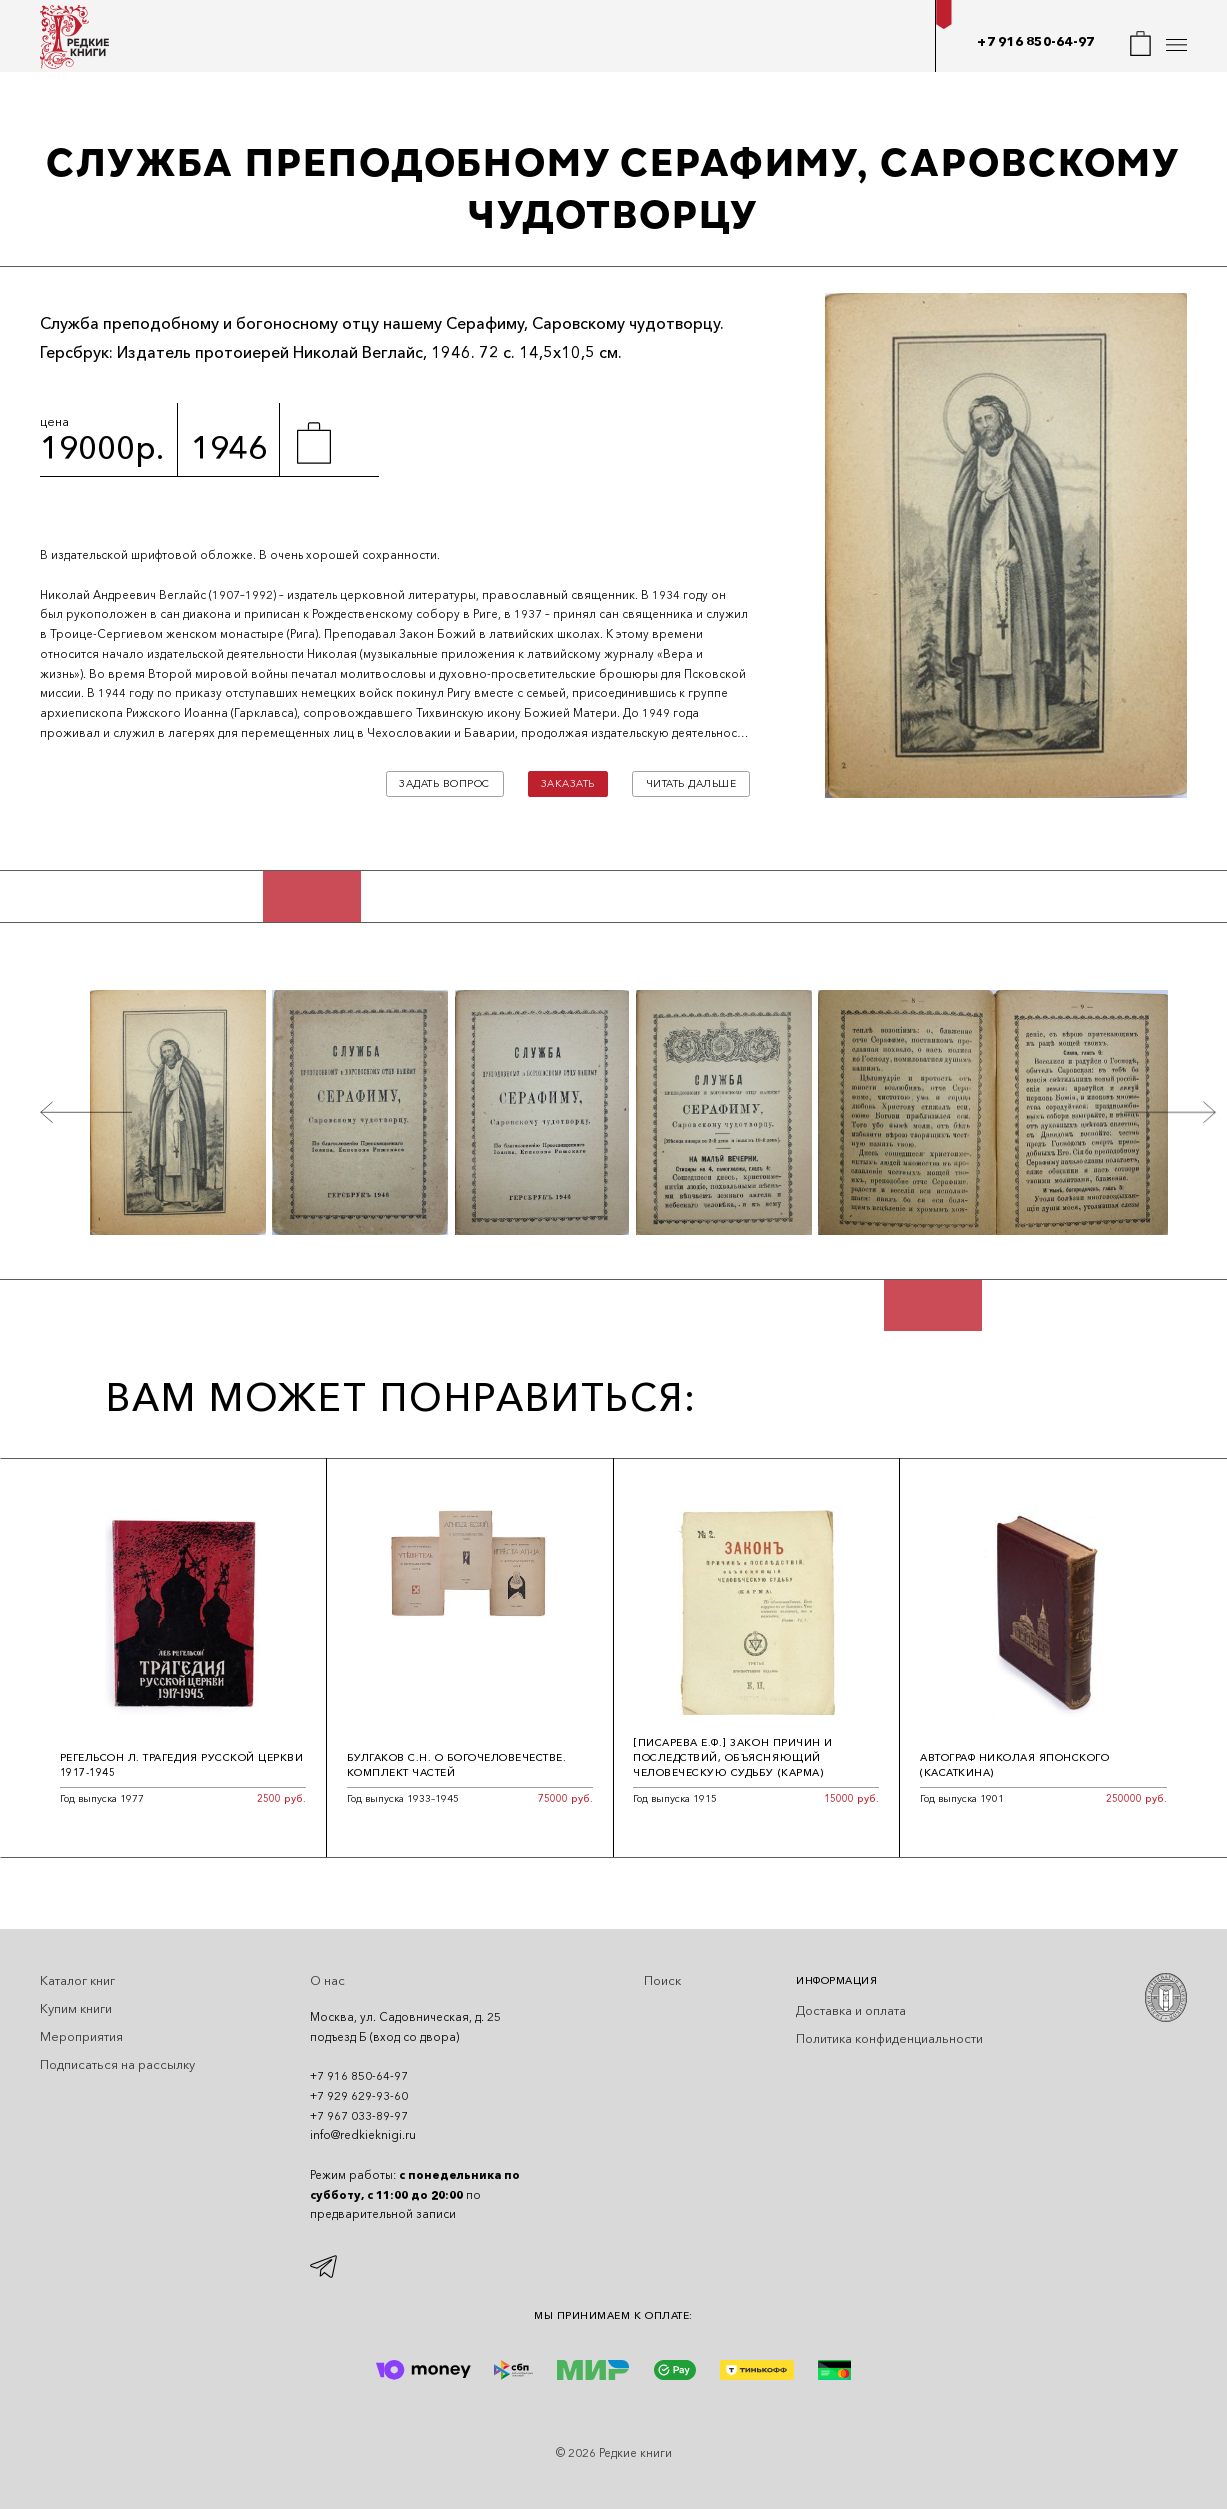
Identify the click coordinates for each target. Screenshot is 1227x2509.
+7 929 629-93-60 (359, 2096)
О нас (327, 1980)
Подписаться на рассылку (117, 2064)
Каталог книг (77, 1980)
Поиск (662, 1980)
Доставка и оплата (851, 2010)
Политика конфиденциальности (889, 2038)
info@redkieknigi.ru (363, 2135)
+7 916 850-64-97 (1035, 41)
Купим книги (76, 2008)
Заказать (568, 783)
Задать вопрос (444, 783)
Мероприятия (81, 2036)
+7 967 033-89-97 (359, 2116)
